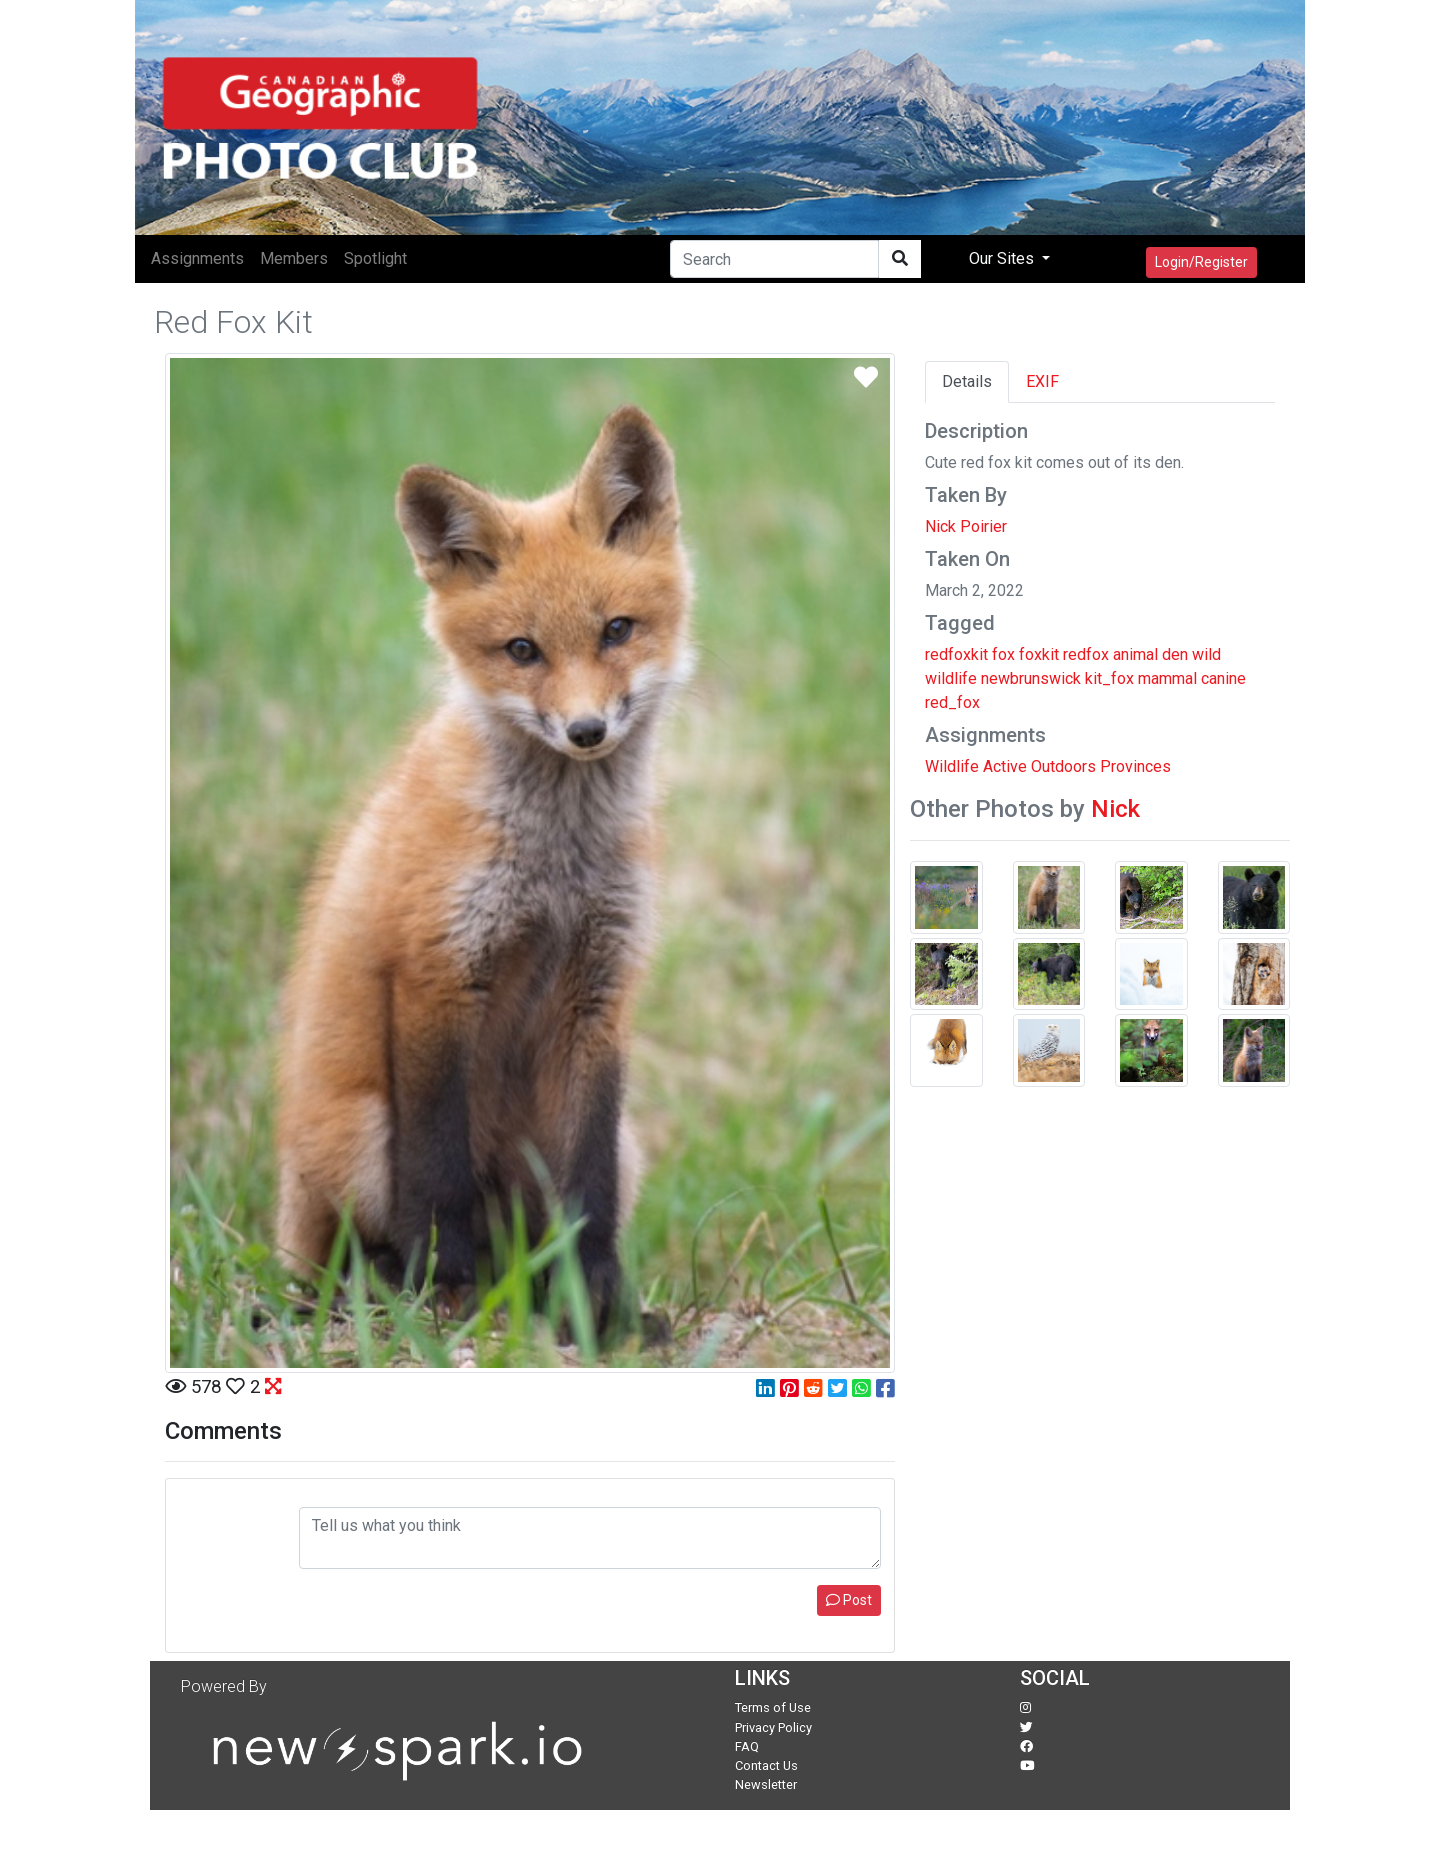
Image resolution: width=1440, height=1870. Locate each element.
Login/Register (1201, 262)
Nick (1115, 809)
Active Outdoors (1039, 766)
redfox (1086, 654)
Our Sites (1003, 258)
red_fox (952, 702)
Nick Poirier (966, 526)
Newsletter (766, 1784)
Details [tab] (967, 381)
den (1175, 654)
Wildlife (952, 766)
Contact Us (766, 1765)
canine (1223, 678)
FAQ (747, 1746)
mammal (1167, 678)
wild (1206, 654)
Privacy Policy (773, 1727)
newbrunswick (1031, 678)
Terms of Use (773, 1707)
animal (1135, 654)
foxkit (1039, 654)
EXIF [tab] (1042, 381)
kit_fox (1109, 678)
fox (1003, 654)
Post (849, 1600)
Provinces (1135, 766)
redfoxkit (956, 654)
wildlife (951, 678)
